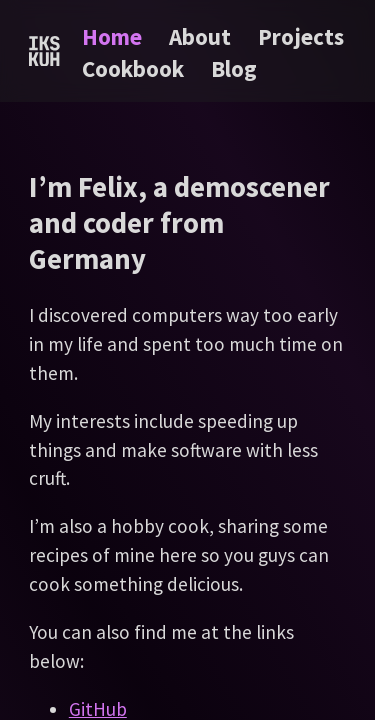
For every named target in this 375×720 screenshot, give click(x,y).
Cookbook (133, 68)
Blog (234, 68)
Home (112, 36)
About (200, 36)
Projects (301, 36)
